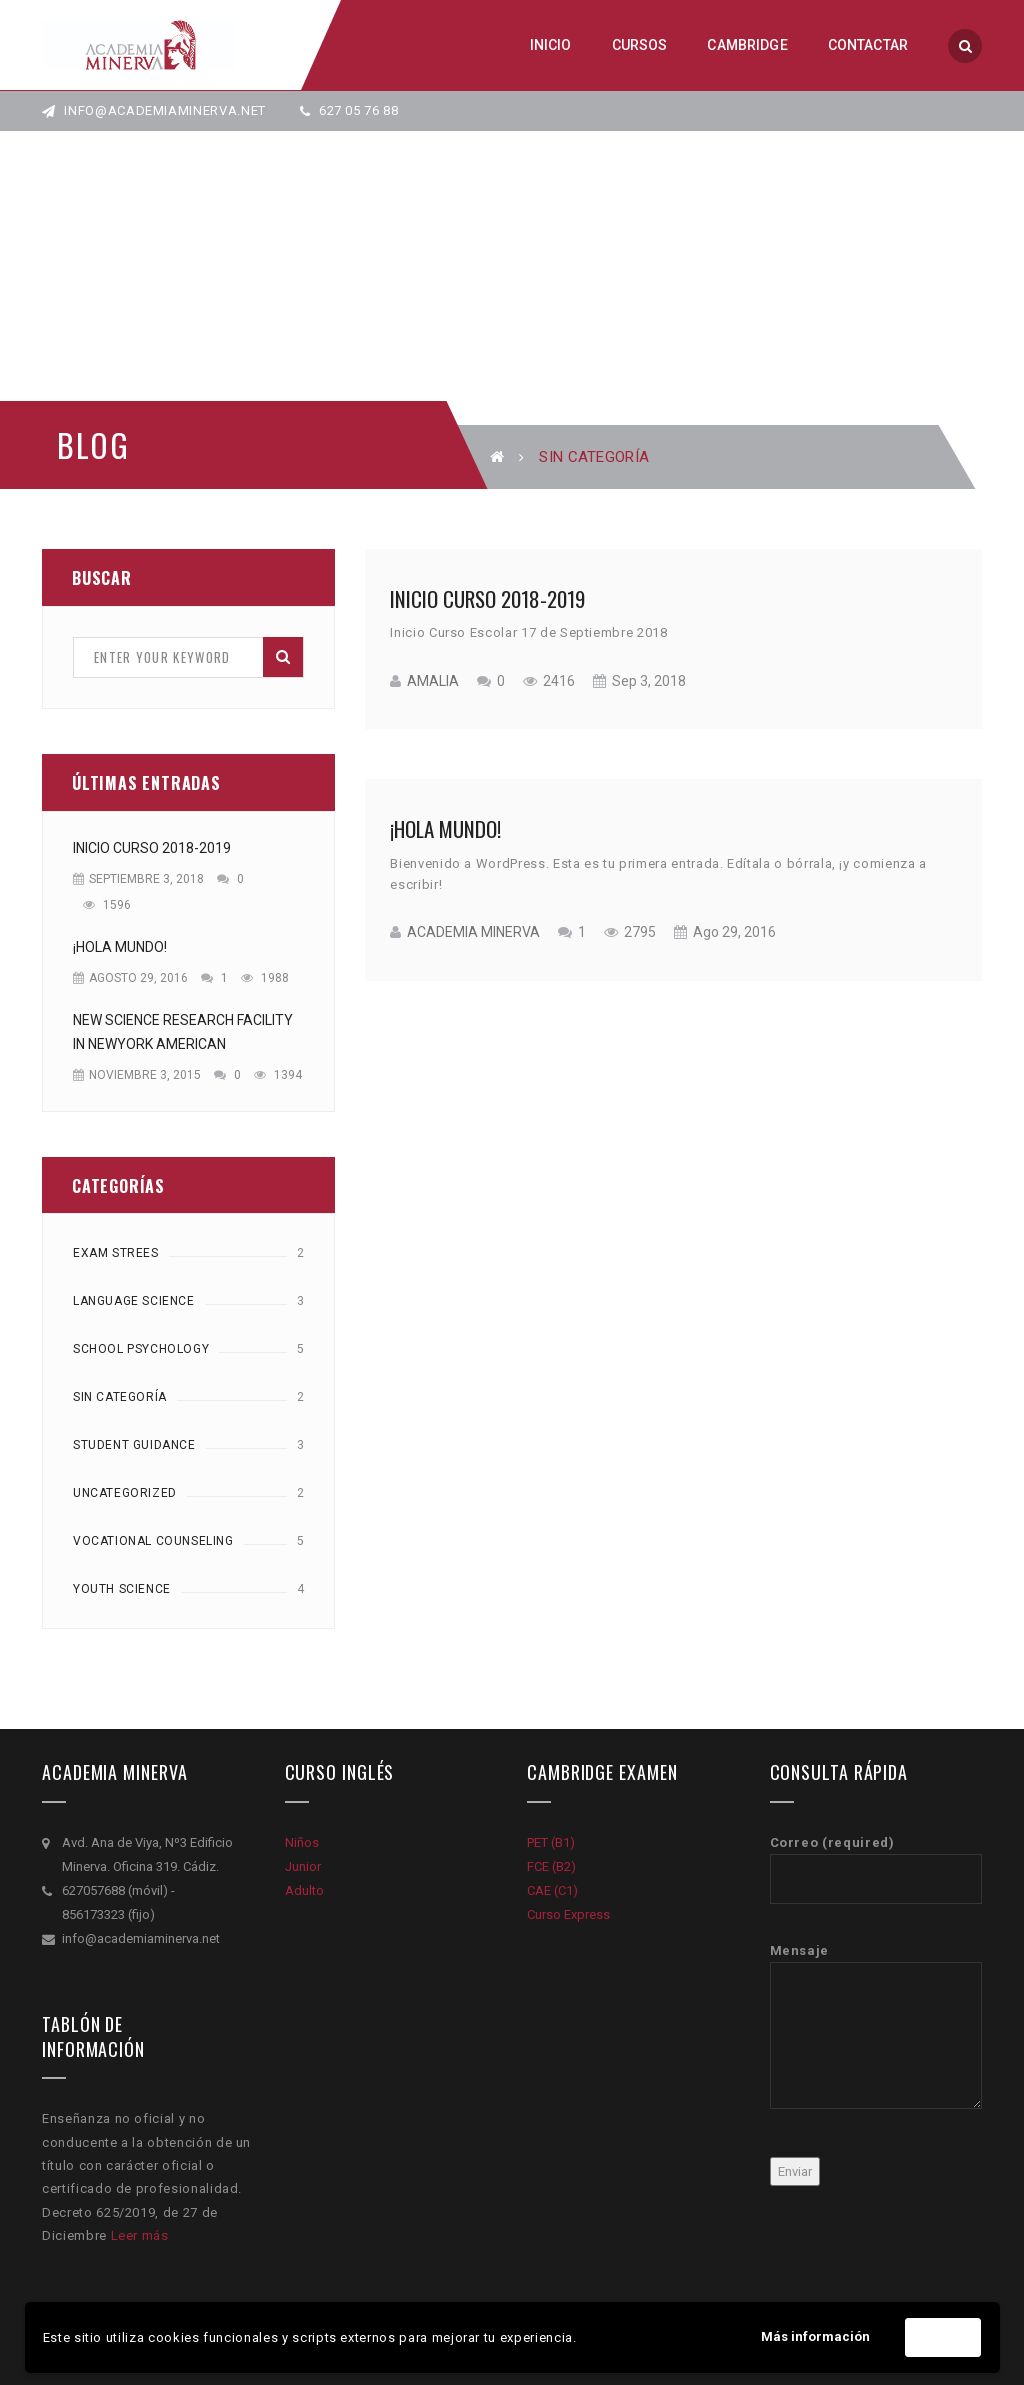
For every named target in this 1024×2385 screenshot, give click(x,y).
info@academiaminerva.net (154, 110)
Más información (815, 2336)
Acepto (943, 2337)
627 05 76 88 (349, 110)
